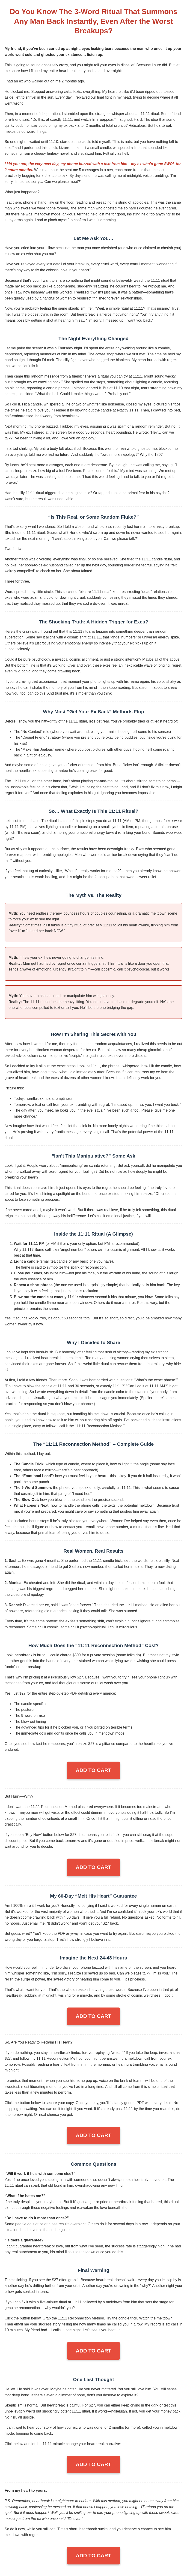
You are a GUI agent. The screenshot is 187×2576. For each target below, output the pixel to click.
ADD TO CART (93, 1770)
